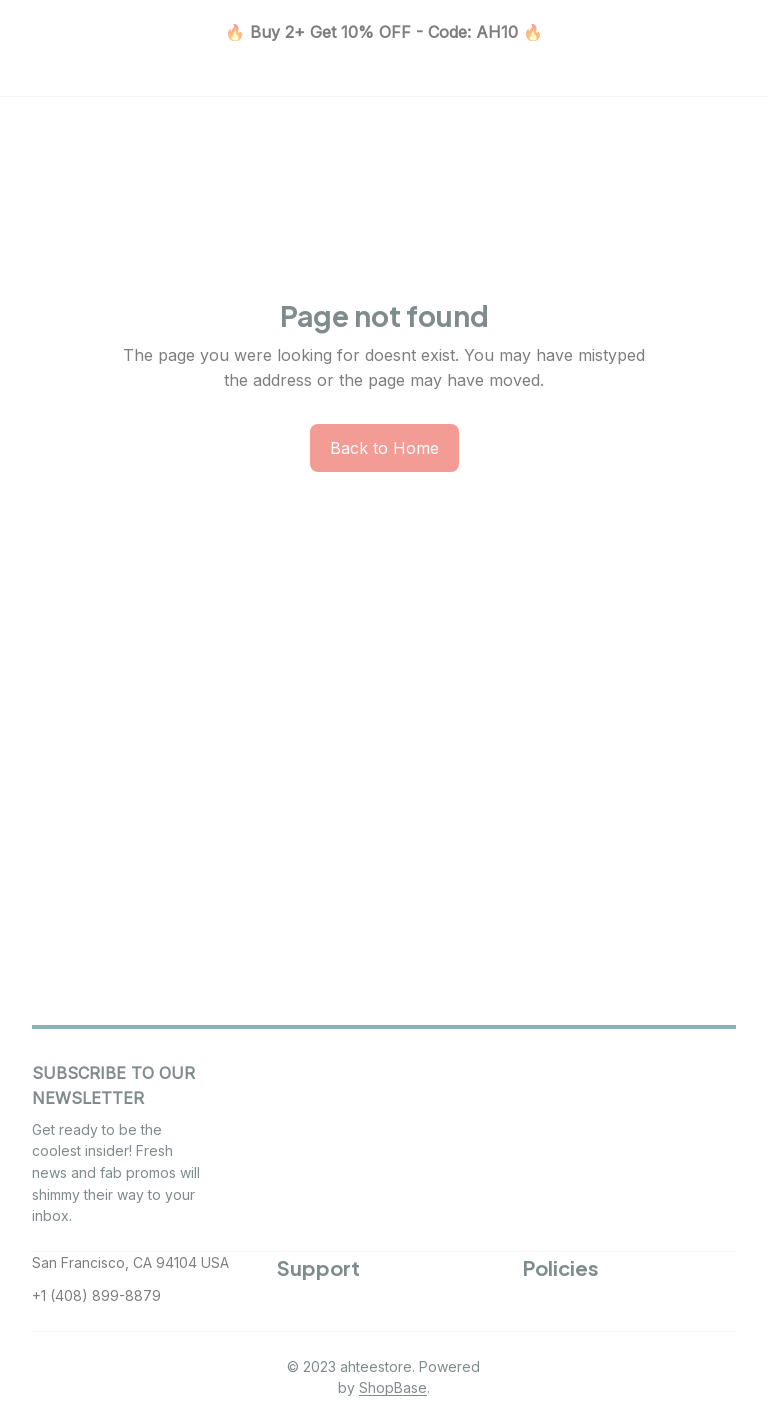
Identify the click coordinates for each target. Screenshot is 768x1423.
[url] (393, 1388)
